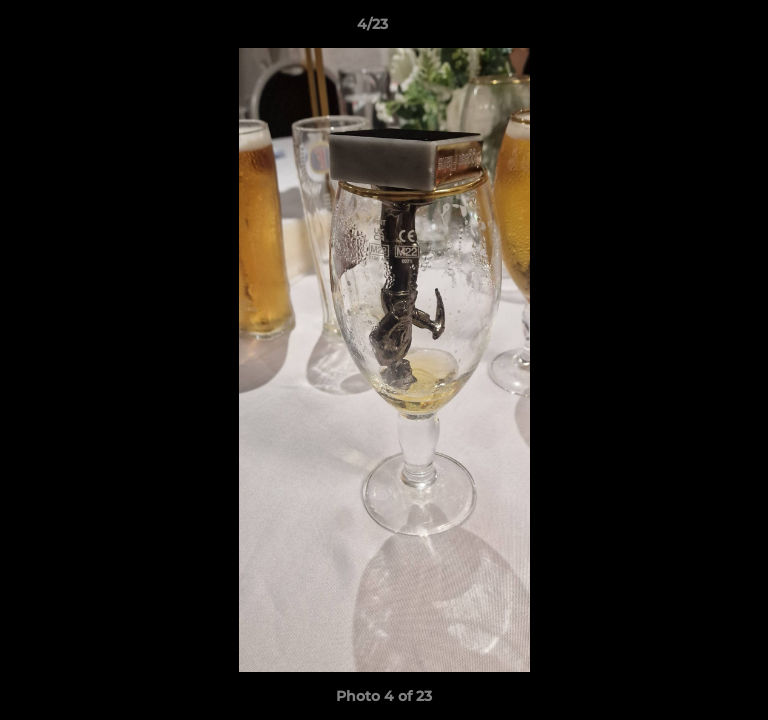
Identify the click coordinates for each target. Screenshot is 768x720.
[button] (696, 29)
